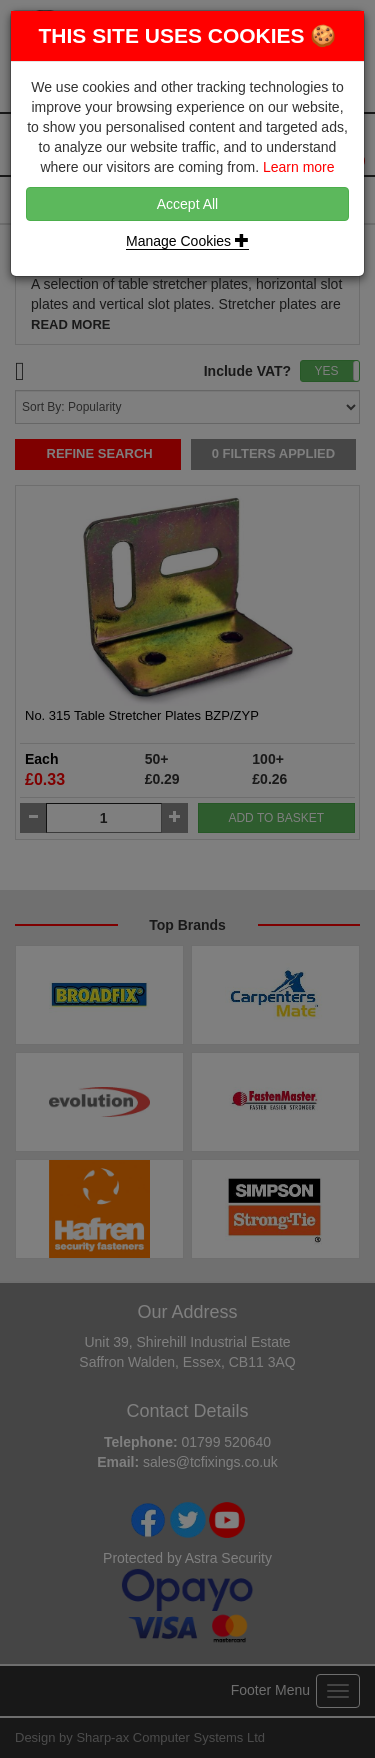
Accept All (187, 204)
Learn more (299, 167)
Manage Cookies (187, 241)
